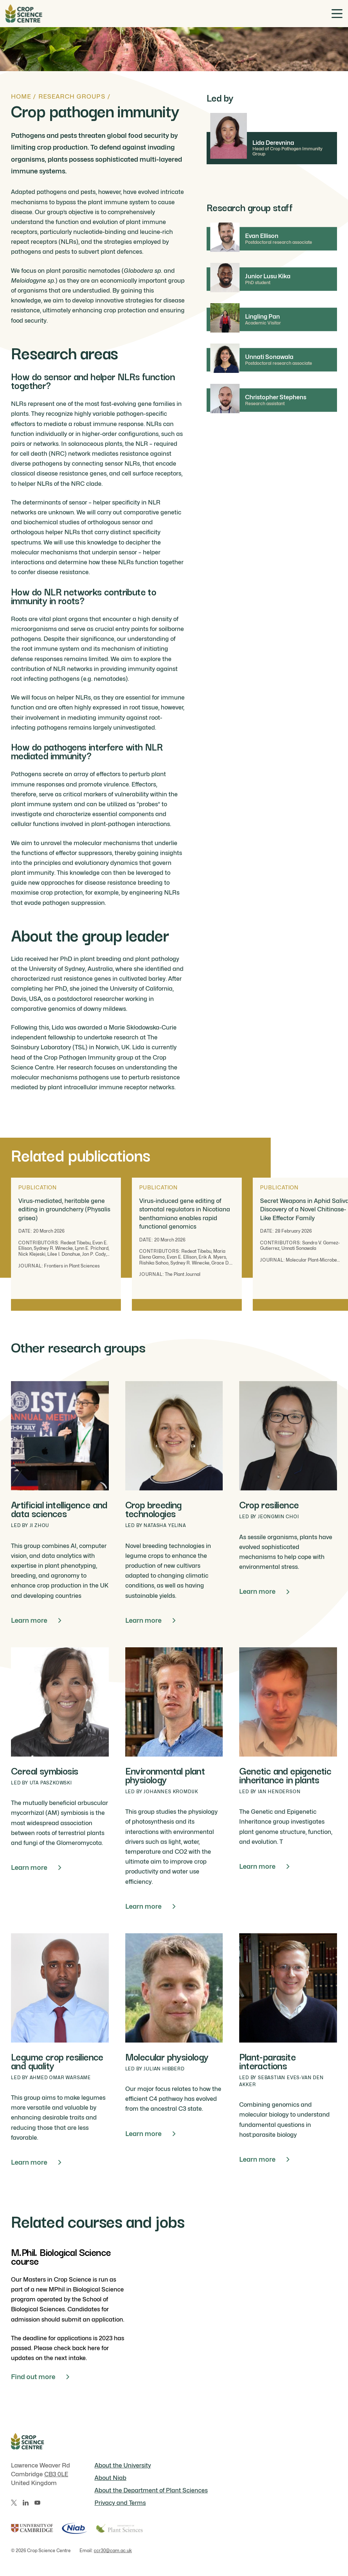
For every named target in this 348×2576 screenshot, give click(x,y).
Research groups (71, 96)
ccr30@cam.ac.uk (113, 2550)
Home (21, 96)
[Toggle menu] (337, 13)
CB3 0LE (56, 2474)
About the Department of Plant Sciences (151, 2490)
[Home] (23, 13)
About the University (123, 2465)
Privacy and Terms (120, 2502)
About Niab (110, 2477)
